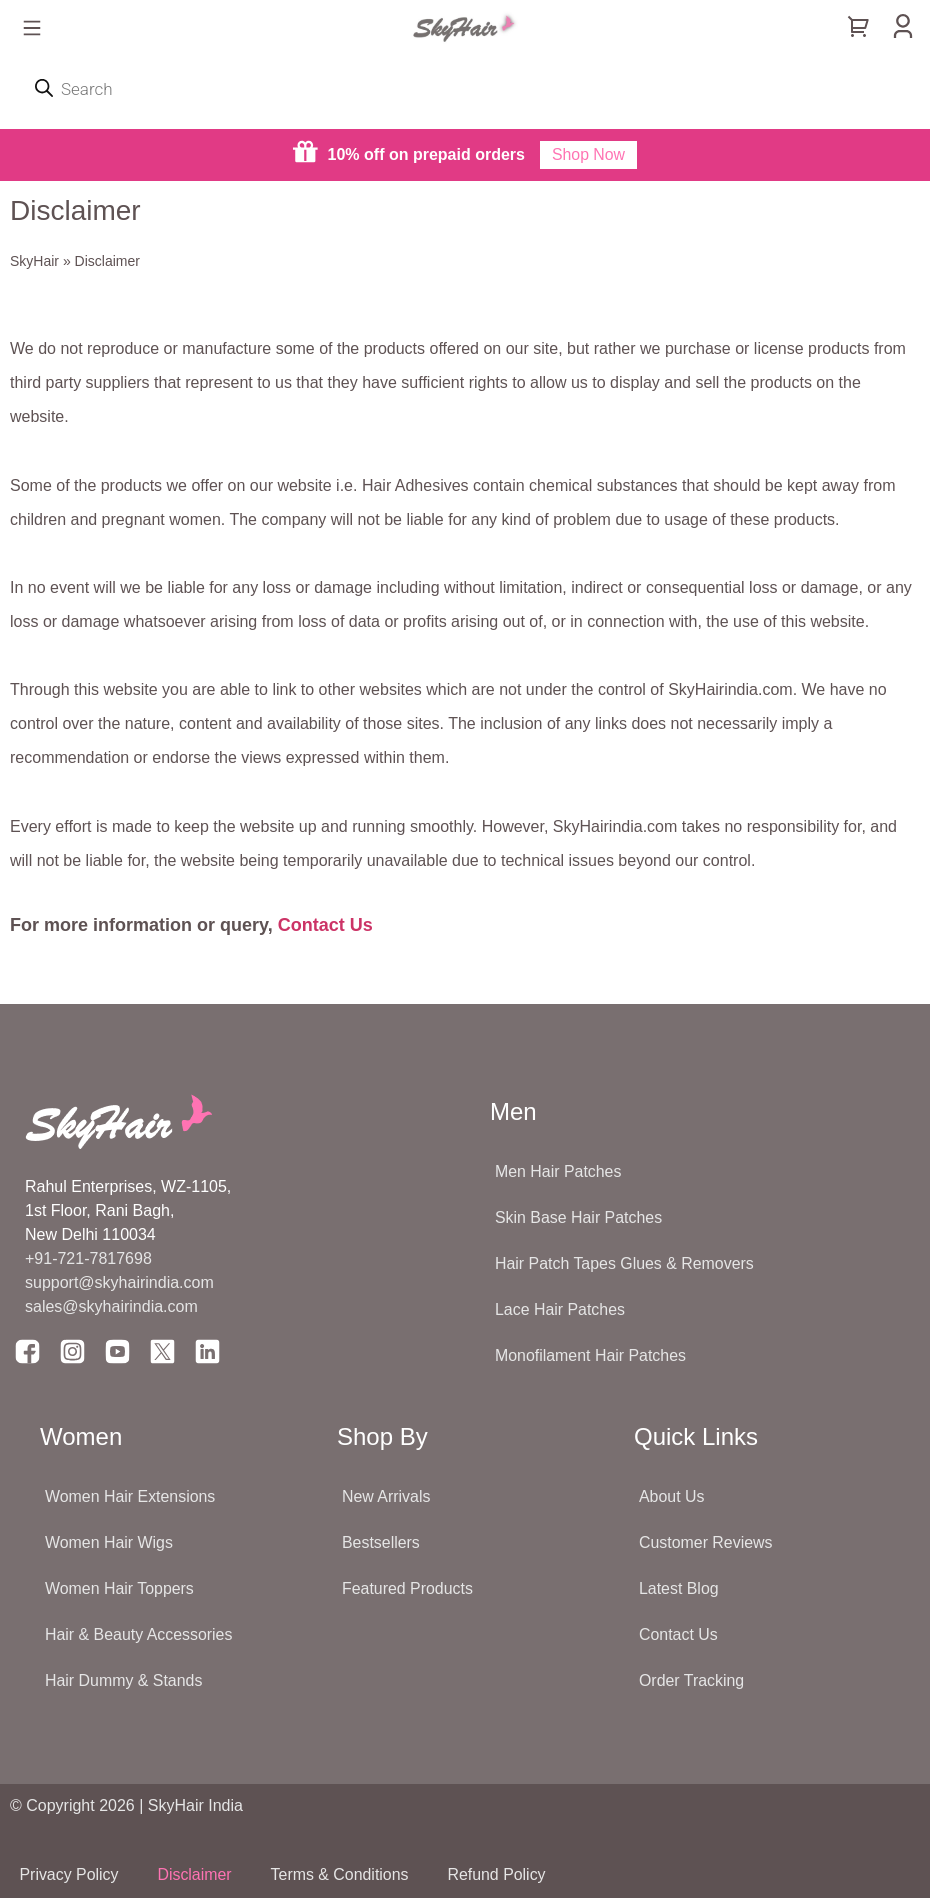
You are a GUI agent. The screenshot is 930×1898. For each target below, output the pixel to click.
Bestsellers (381, 1542)
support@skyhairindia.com (121, 1282)
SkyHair (34, 261)
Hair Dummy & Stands (124, 1680)
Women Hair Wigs (109, 1542)
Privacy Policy (70, 1874)
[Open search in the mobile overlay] (465, 89)
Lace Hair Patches (560, 1309)
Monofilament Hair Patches (591, 1355)
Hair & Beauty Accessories (139, 1634)
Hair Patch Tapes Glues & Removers (625, 1263)
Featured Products (408, 1588)
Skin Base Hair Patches (579, 1217)
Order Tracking (692, 1680)
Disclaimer (197, 1874)
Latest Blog (679, 1588)
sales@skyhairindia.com (111, 1306)
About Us (672, 1496)
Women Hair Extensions (130, 1496)
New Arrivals (386, 1496)
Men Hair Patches (558, 1171)
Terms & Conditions (343, 1874)
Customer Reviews (706, 1542)
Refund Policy (502, 1874)
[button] (31, 29)
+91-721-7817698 (88, 1258)
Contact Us (325, 925)
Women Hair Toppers (120, 1588)
